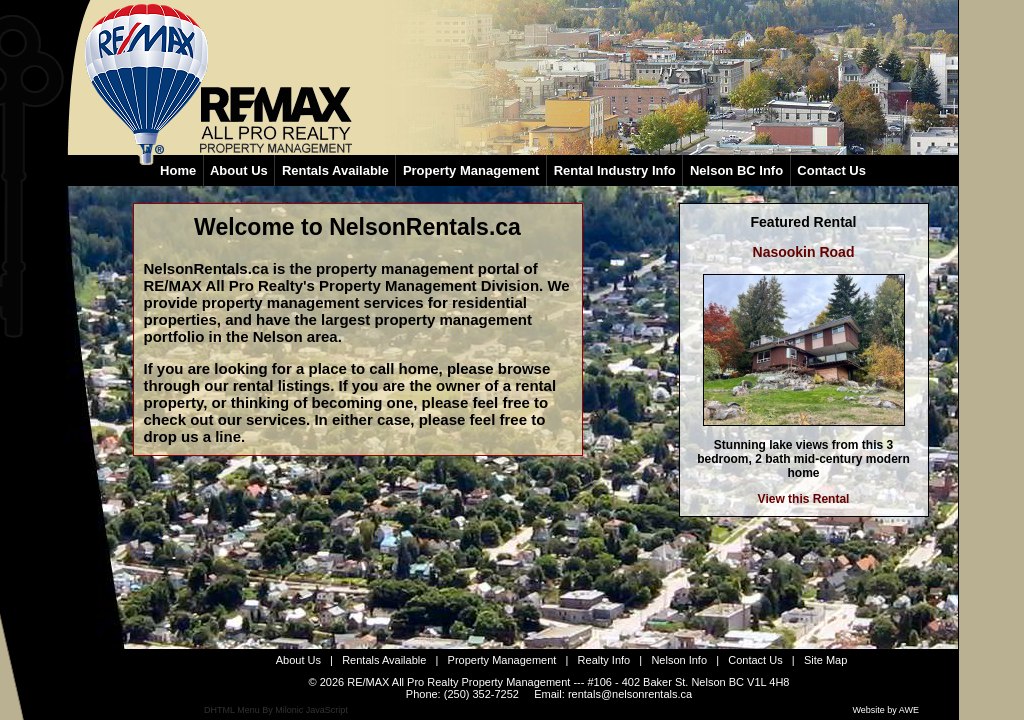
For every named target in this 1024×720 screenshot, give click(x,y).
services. (278, 419)
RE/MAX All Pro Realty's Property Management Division (342, 285)
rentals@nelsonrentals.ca (630, 694)
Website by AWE (885, 710)
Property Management (502, 660)
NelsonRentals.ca (425, 227)
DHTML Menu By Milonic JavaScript (276, 710)
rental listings (282, 385)
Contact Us (755, 660)
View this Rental (804, 499)
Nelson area (295, 336)
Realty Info (604, 660)
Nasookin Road (804, 252)
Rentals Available (384, 660)
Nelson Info (679, 660)
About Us (298, 660)
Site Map (825, 660)
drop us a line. (195, 436)
